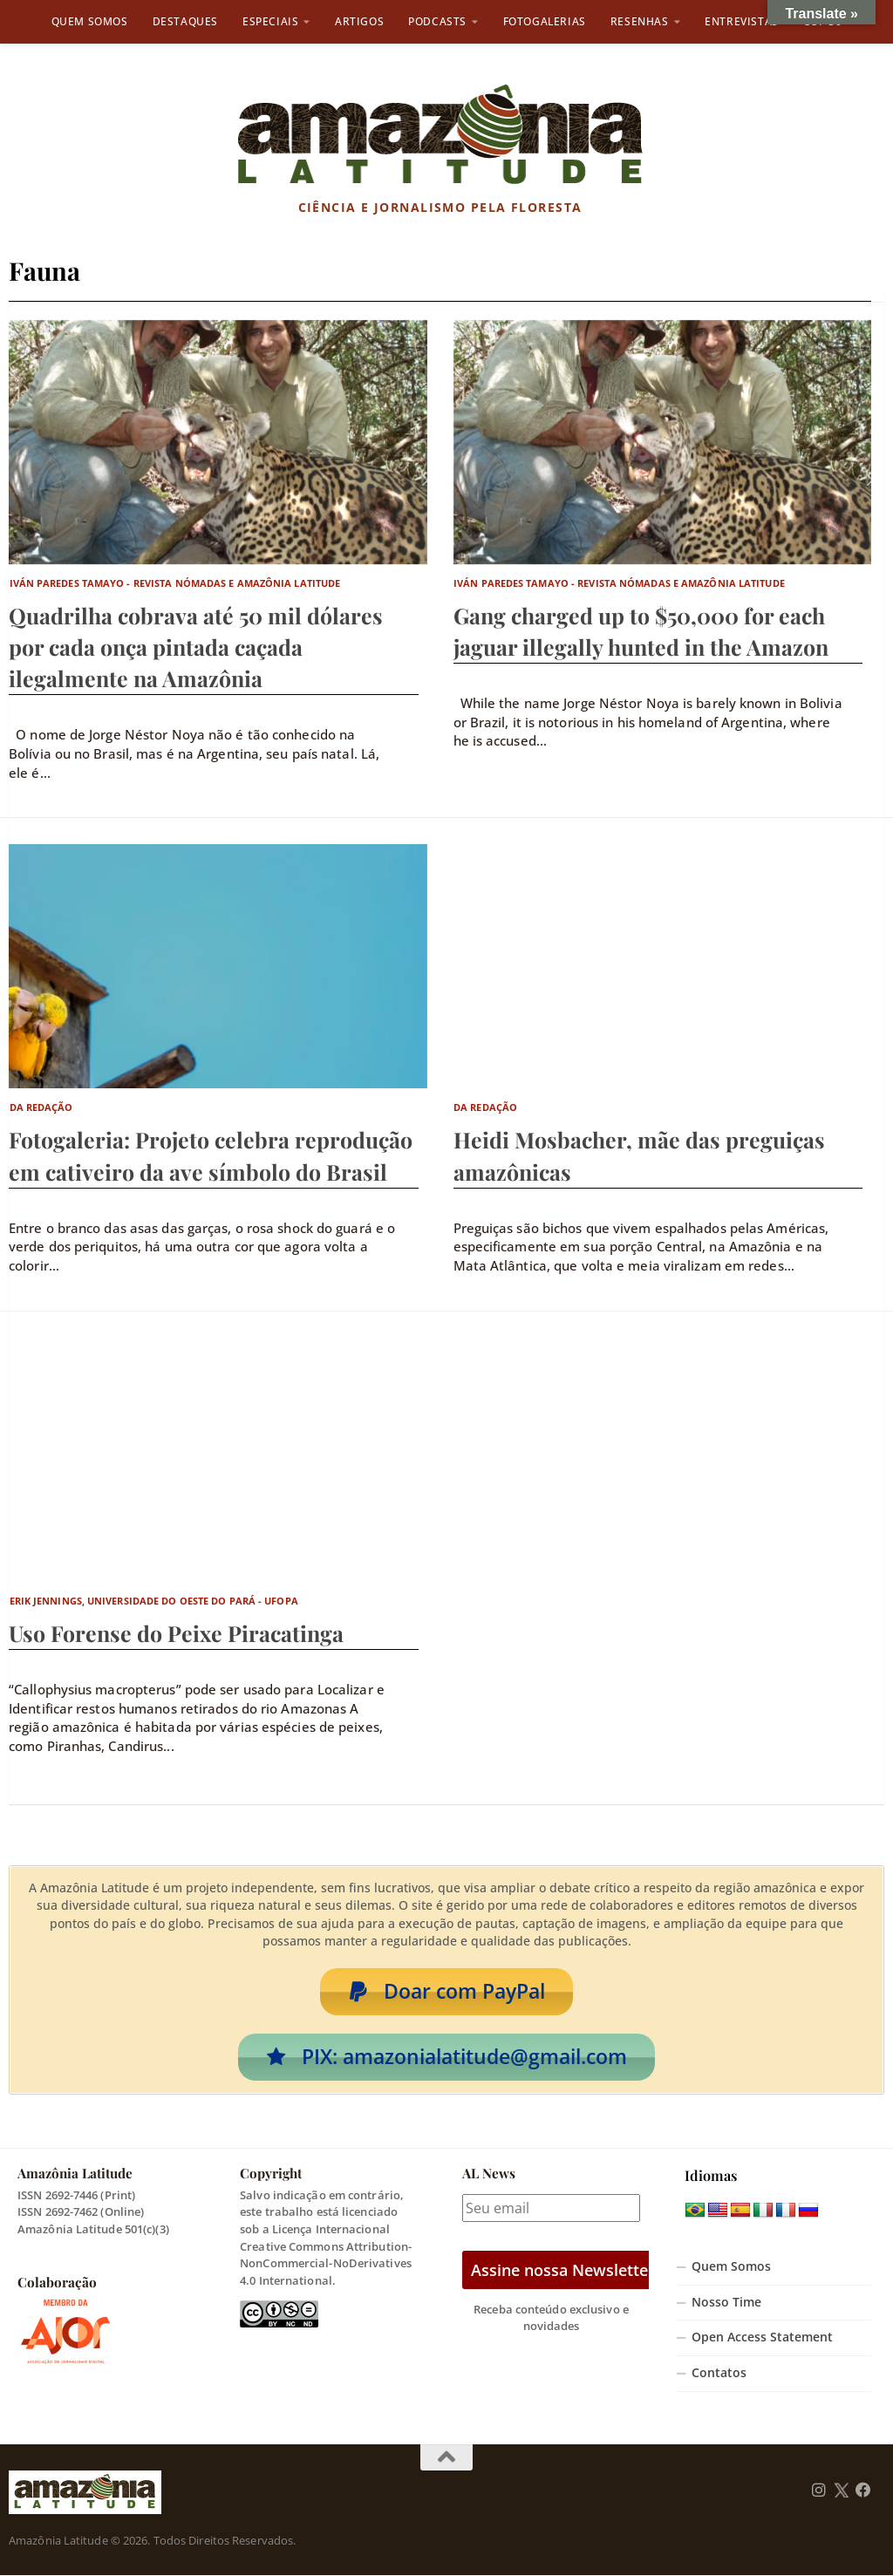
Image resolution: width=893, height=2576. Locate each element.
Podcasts (437, 21)
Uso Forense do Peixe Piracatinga (176, 1633)
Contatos (719, 2374)
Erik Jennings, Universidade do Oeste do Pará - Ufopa (154, 1600)
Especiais (270, 21)
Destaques (185, 21)
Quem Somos (89, 21)
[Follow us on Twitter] (841, 2490)
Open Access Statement (762, 2338)
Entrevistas (742, 21)
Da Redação (41, 1107)
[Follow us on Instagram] (819, 2490)
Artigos (359, 21)
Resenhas (639, 21)
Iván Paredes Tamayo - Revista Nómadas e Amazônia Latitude (175, 582)
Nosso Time (726, 2302)
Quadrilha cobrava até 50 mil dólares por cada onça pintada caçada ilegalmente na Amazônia (196, 646)
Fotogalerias (544, 21)
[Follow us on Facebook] (863, 2490)
